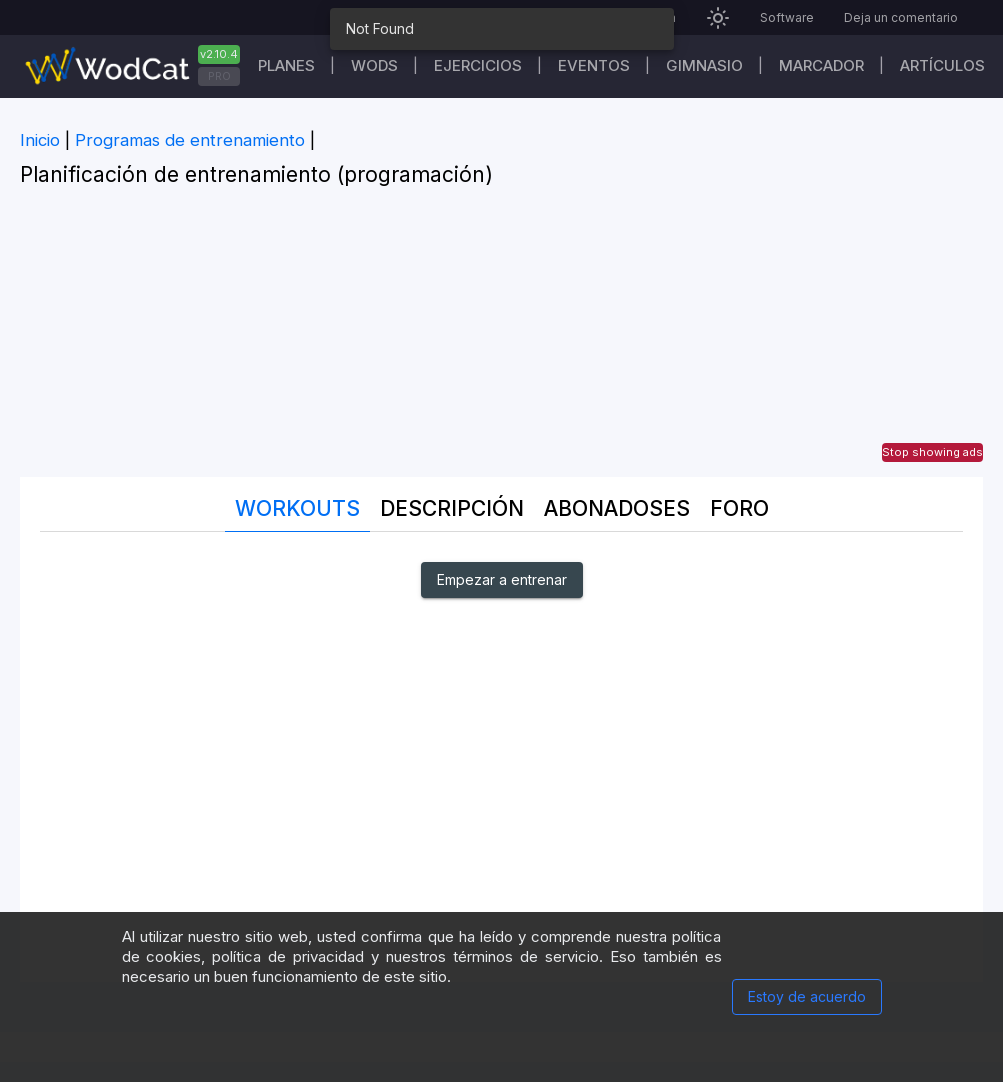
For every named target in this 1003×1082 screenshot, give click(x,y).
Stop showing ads (932, 452)
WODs (374, 65)
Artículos (942, 65)
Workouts (297, 508)
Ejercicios (478, 65)
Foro (739, 508)
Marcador (821, 65)
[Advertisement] (501, 337)
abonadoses (617, 508)
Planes (286, 65)
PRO (219, 76)
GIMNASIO (704, 65)
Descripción (452, 508)
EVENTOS (594, 65)
